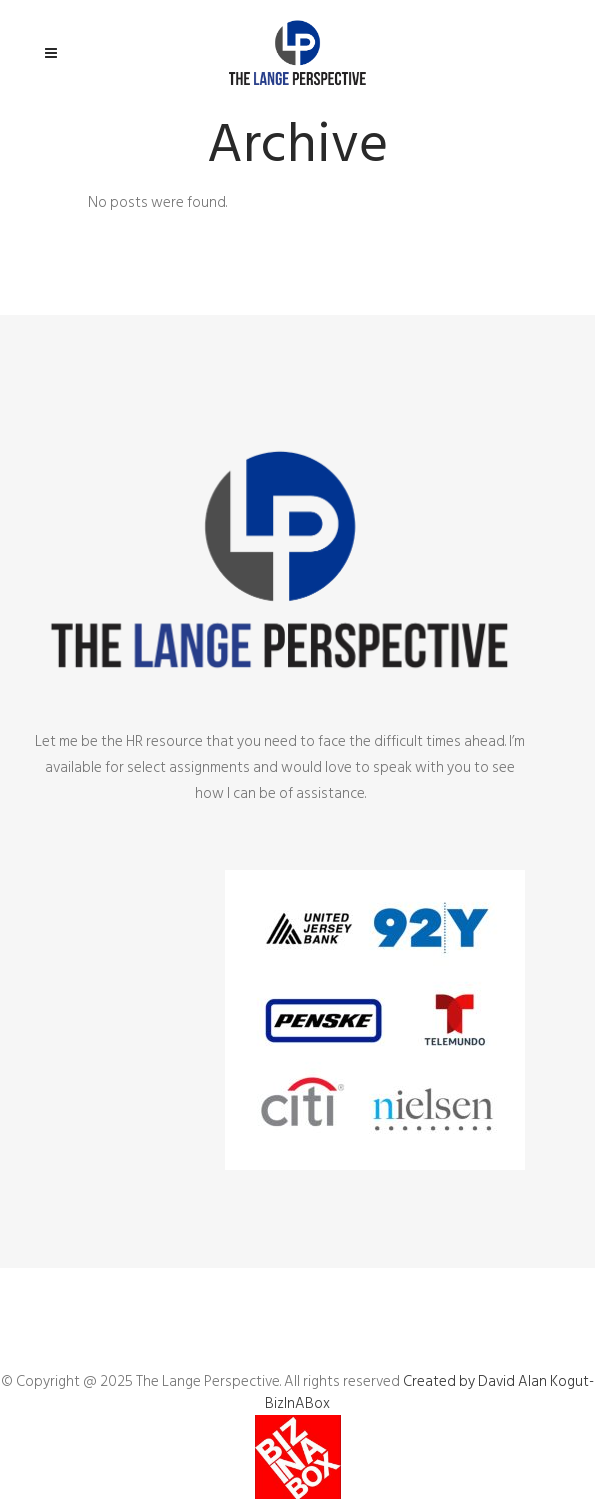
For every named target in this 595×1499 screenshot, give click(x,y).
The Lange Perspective (208, 1381)
